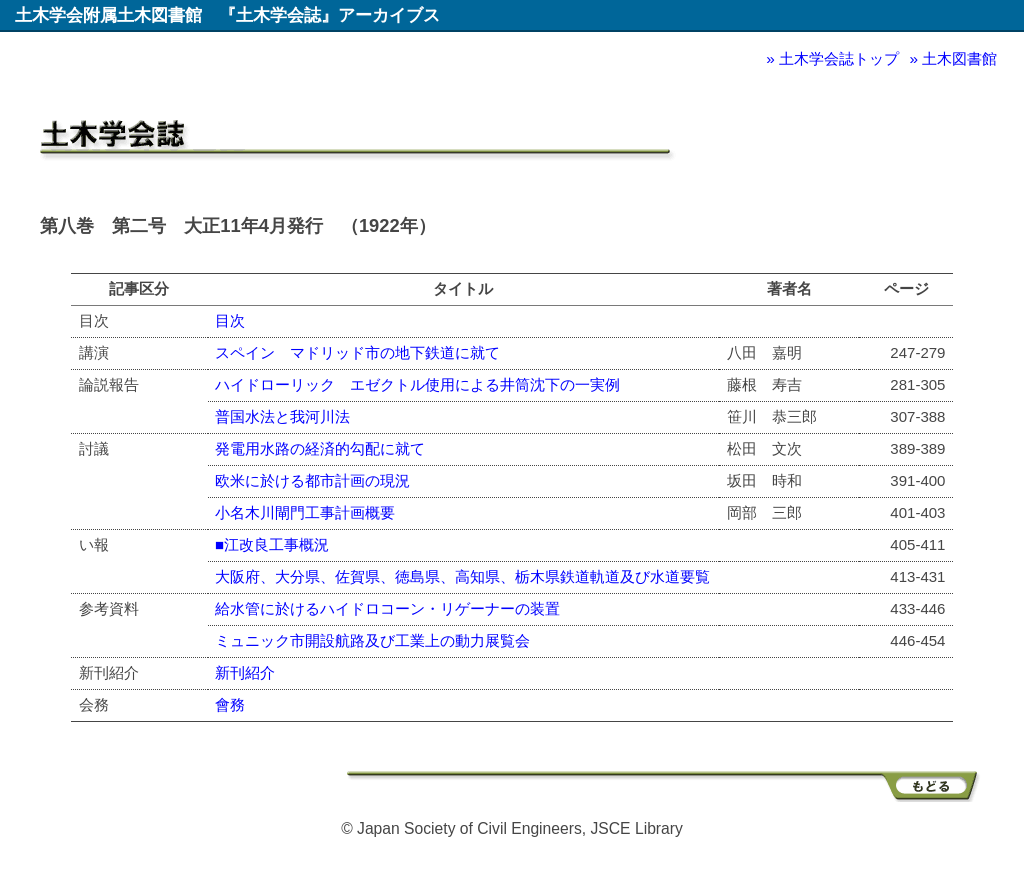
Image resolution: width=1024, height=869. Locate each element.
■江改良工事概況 (272, 544)
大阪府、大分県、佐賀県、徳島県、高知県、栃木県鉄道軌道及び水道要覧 (462, 576)
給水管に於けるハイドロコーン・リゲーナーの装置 (387, 608)
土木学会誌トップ (839, 58)
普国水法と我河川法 (282, 416)
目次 (230, 320)
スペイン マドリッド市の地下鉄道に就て (357, 352)
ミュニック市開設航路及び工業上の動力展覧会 (372, 640)
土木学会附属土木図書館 (108, 15)
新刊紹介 (245, 672)
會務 (230, 704)
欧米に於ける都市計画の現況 (312, 480)
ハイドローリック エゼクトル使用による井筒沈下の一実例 (417, 384)
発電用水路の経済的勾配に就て (320, 448)
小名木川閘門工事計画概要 (305, 512)
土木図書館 (959, 58)
